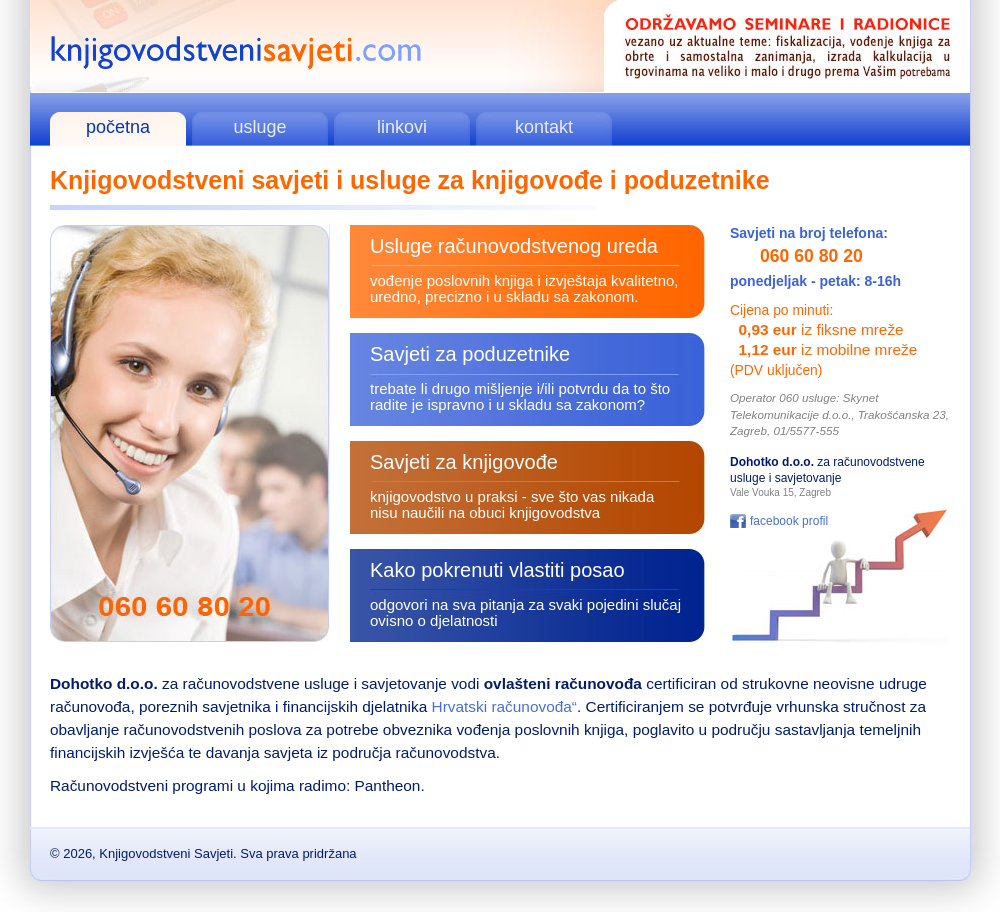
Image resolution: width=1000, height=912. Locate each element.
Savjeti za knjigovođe (464, 462)
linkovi (402, 127)
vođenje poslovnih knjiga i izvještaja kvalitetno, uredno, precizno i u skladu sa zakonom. (524, 288)
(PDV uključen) (776, 370)
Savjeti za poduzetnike (470, 354)
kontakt (544, 127)
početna (118, 127)
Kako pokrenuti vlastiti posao (497, 570)
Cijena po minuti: (781, 310)
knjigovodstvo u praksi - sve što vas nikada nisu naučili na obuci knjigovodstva (512, 504)
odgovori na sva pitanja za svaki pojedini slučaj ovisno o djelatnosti (525, 612)
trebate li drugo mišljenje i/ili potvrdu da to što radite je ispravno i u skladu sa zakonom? (520, 396)
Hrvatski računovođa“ (504, 706)
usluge (259, 127)
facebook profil (789, 521)
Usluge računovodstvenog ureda (514, 246)
